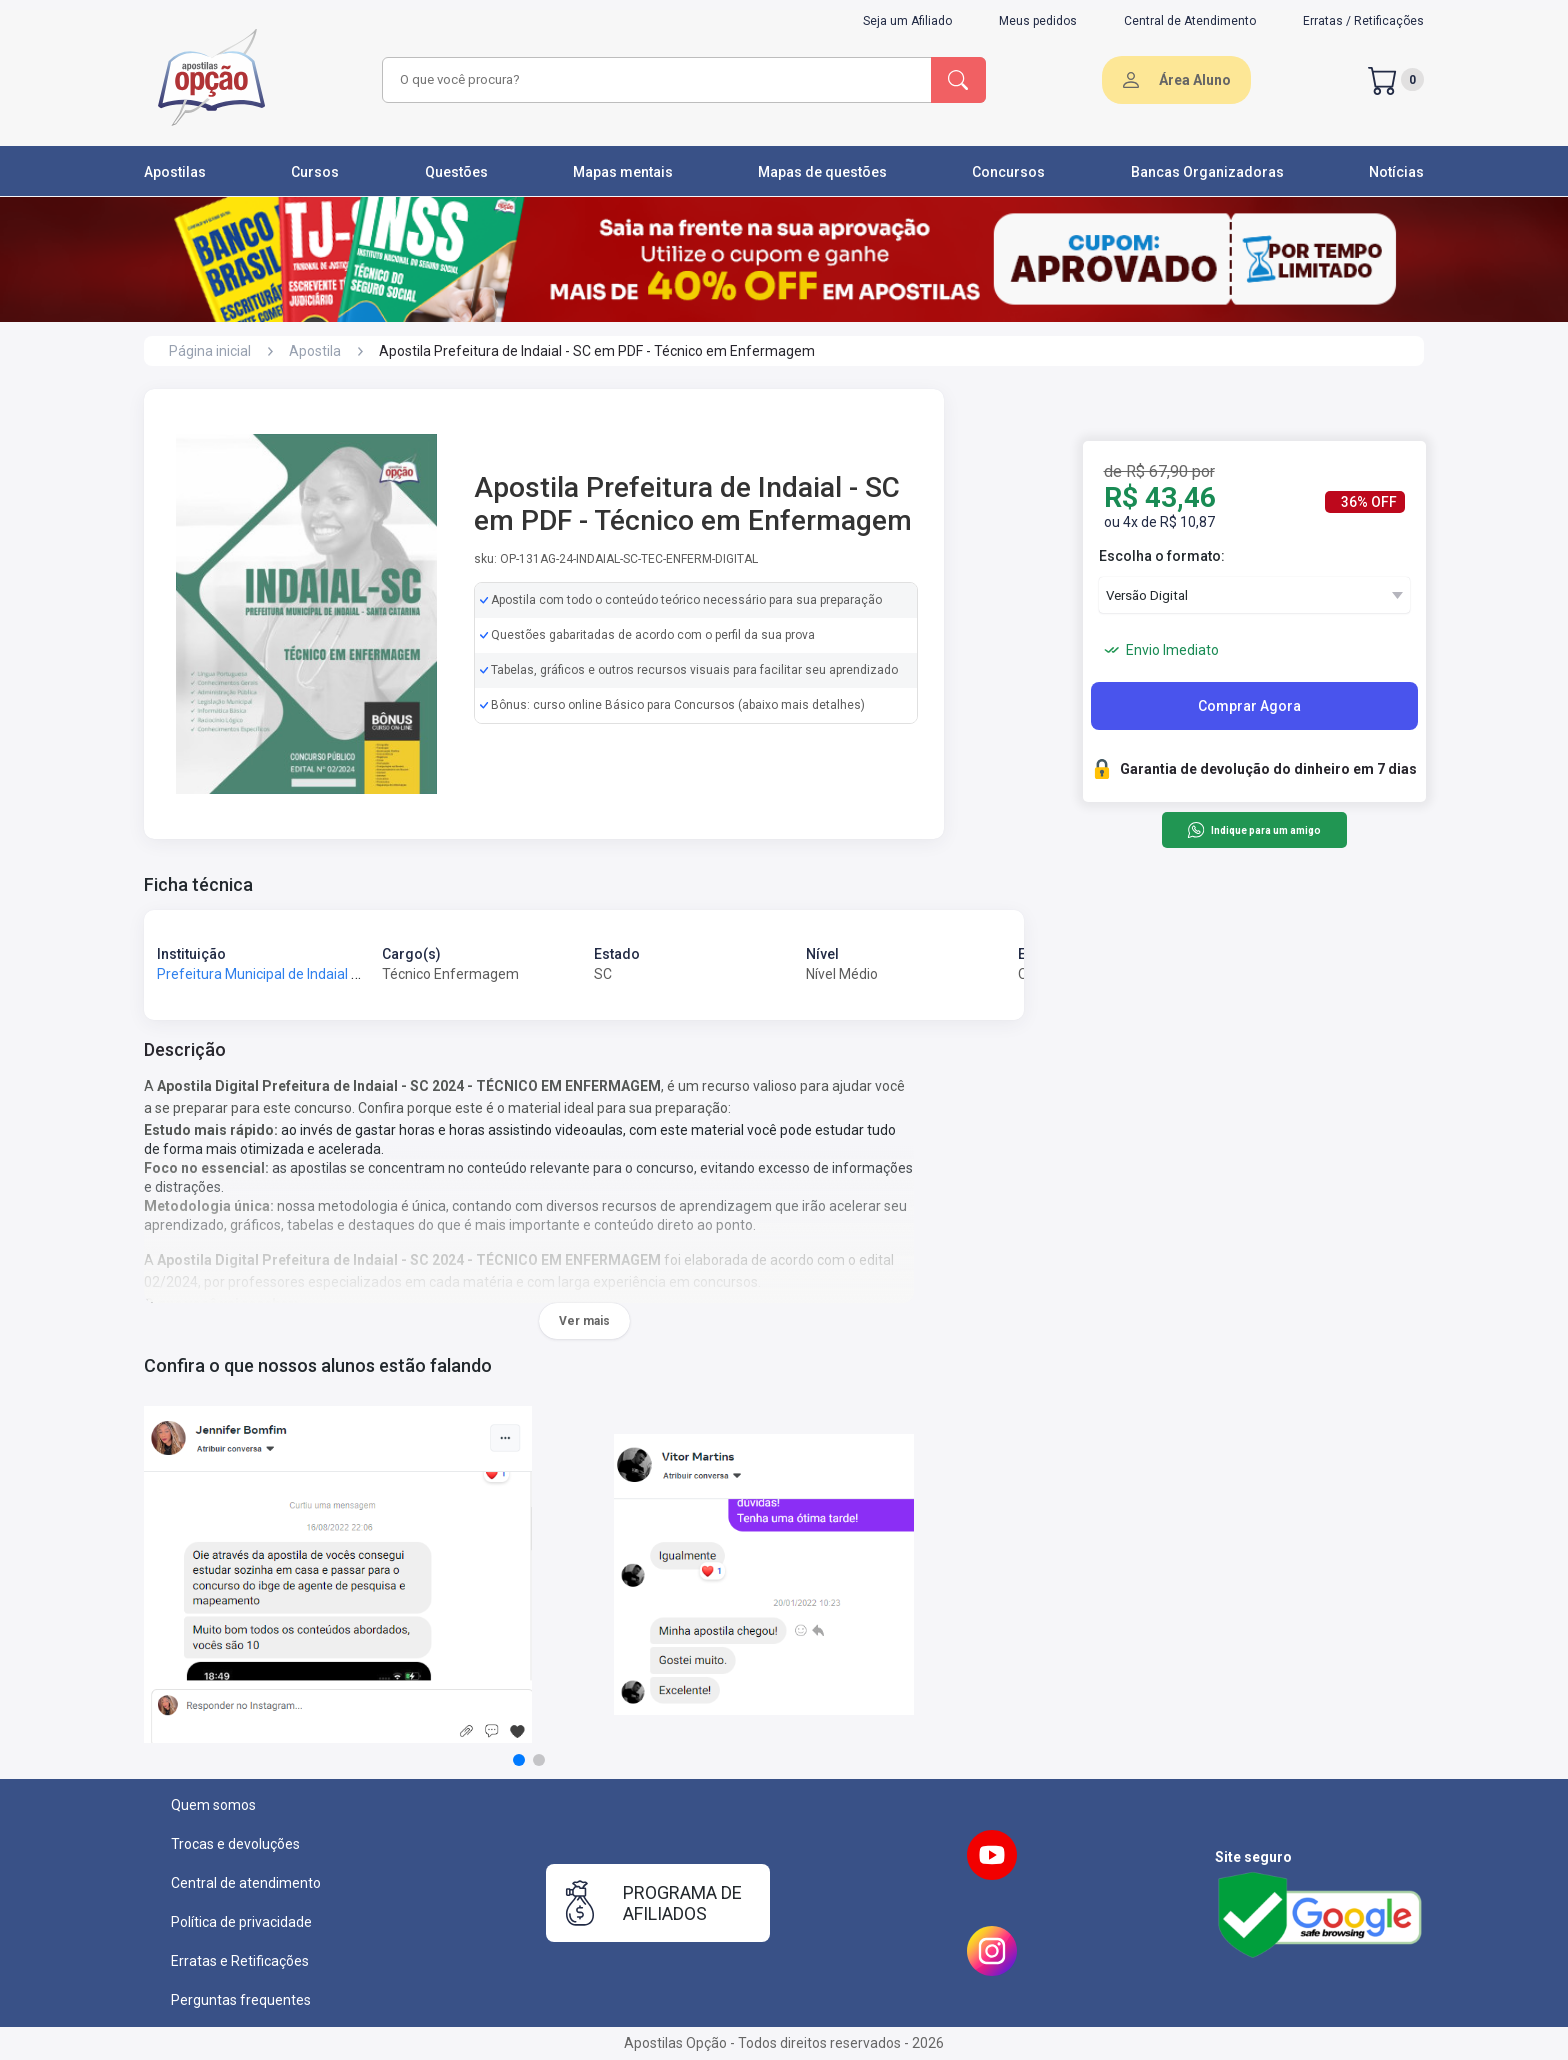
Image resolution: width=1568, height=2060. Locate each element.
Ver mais (584, 1321)
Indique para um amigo (1253, 830)
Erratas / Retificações (1363, 21)
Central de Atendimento (1190, 21)
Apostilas (175, 172)
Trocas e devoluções (235, 1844)
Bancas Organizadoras (1207, 172)
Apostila (315, 351)
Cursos (315, 172)
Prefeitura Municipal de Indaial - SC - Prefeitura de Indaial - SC (351, 974)
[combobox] (654, 80)
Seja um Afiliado (907, 21)
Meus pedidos (1038, 21)
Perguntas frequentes (241, 2000)
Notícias (1396, 172)
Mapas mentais (623, 172)
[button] (519, 1760)
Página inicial (210, 351)
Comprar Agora (1249, 706)
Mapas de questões (822, 172)
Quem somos (213, 1805)
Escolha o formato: (1162, 556)
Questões (456, 172)
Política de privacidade (241, 1922)
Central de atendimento (246, 1883)
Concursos (1008, 172)
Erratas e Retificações (240, 1961)
